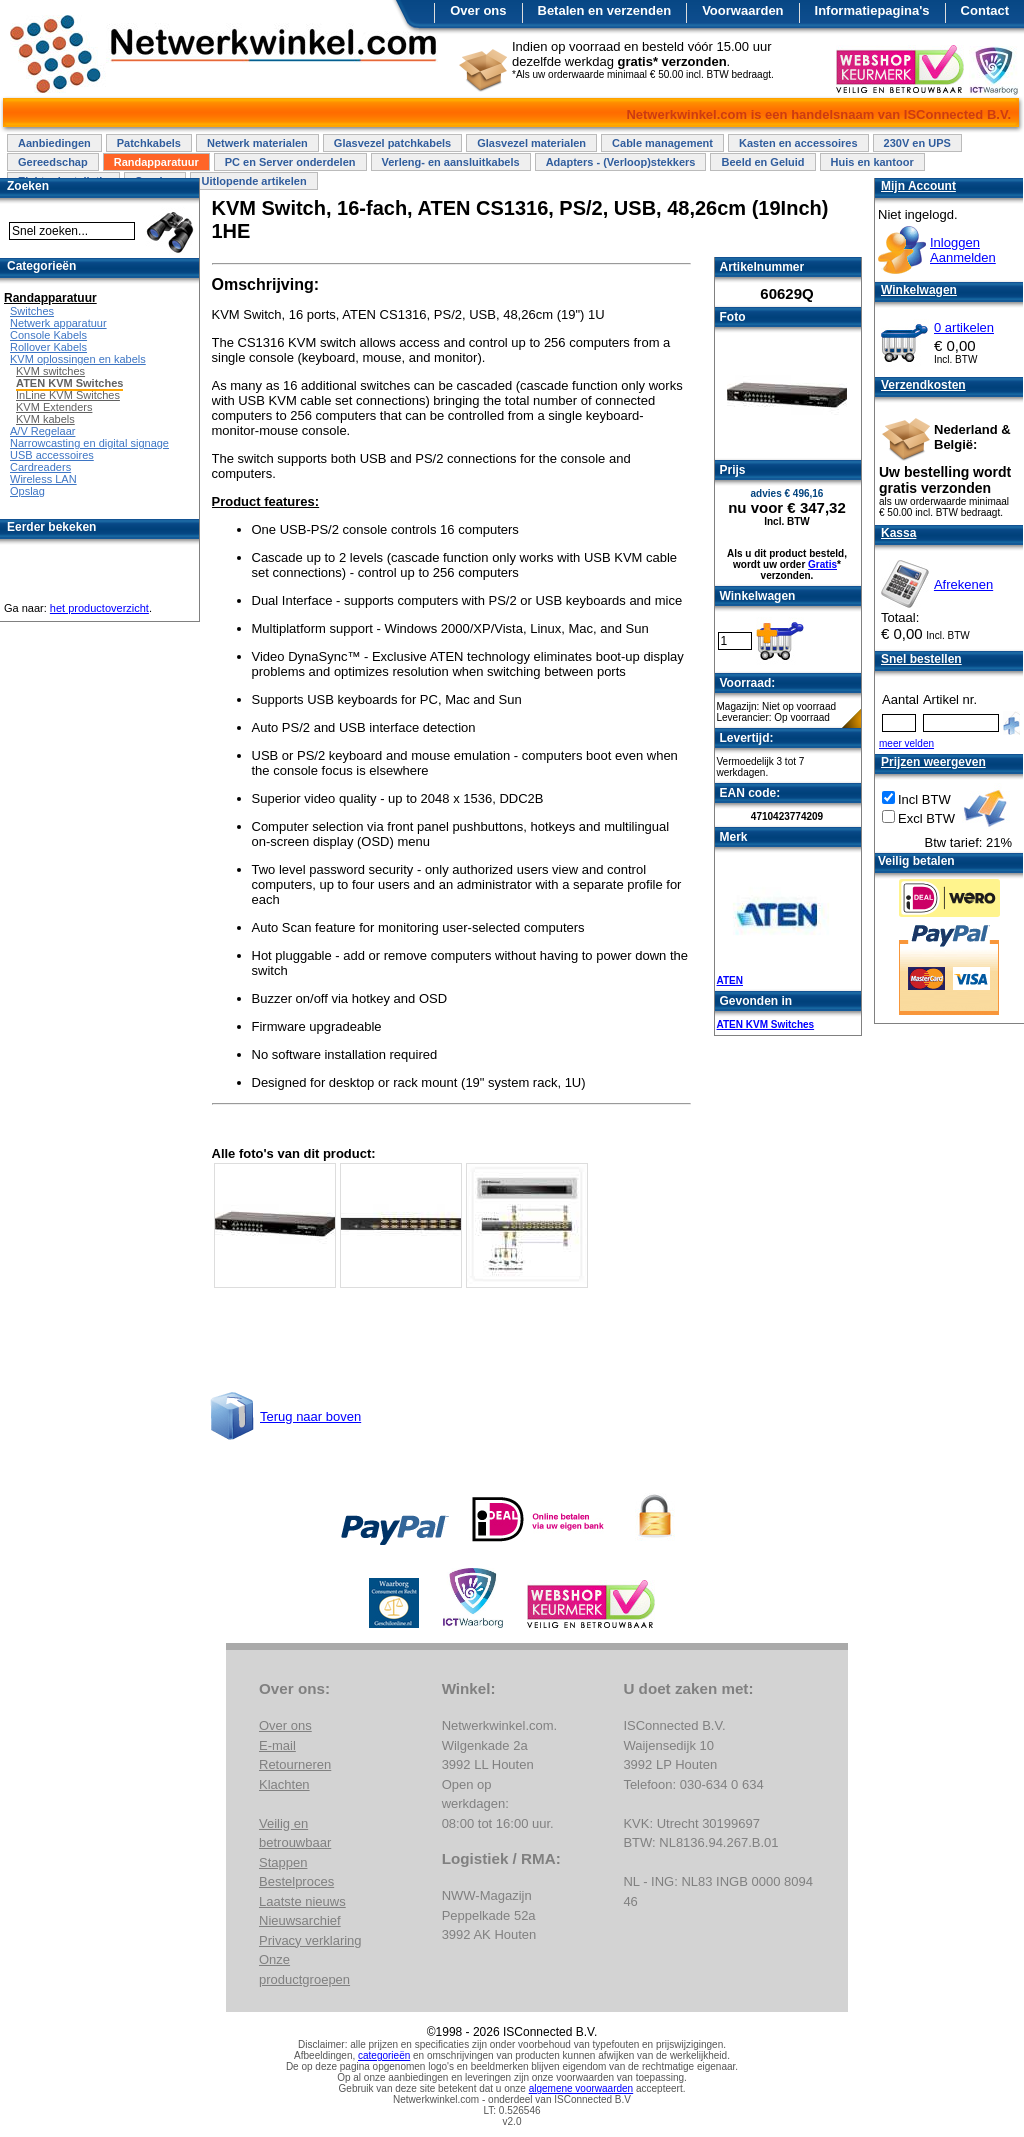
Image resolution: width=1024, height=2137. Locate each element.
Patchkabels (149, 143)
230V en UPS (917, 143)
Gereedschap (53, 162)
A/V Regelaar (42, 431)
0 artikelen (964, 327)
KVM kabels (45, 419)
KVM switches (50, 371)
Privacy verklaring (310, 1940)
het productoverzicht (99, 608)
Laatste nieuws (302, 1901)
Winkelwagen (919, 290)
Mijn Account (918, 186)
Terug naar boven (310, 1416)
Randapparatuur (156, 162)
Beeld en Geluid (762, 162)
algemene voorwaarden (581, 2088)
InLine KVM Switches (68, 395)
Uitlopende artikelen (253, 181)
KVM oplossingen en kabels (78, 359)
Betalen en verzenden (605, 10)
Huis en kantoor (872, 162)
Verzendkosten (923, 385)
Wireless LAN (43, 479)
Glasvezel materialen (531, 143)
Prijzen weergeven (933, 762)
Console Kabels (48, 335)
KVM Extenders (54, 407)
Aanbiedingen (54, 143)
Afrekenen (963, 584)
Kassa (898, 533)
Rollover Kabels (48, 347)
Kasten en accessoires (798, 143)
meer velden (906, 743)
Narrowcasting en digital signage (89, 443)
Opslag (27, 491)
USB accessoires (52, 455)
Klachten (284, 1784)
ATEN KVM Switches (766, 1024)
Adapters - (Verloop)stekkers (621, 162)
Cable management (662, 143)
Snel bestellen (921, 659)
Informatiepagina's (872, 10)
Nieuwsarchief (300, 1920)
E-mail (277, 1745)
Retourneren (295, 1764)
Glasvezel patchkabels (392, 143)
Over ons (478, 10)
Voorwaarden (742, 10)
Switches (32, 311)
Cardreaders (40, 467)
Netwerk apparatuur (58, 323)
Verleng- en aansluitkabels (451, 162)
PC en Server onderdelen (290, 162)
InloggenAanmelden (963, 250)
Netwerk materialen (257, 143)
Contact (985, 10)
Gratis (822, 564)
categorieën (384, 2055)
